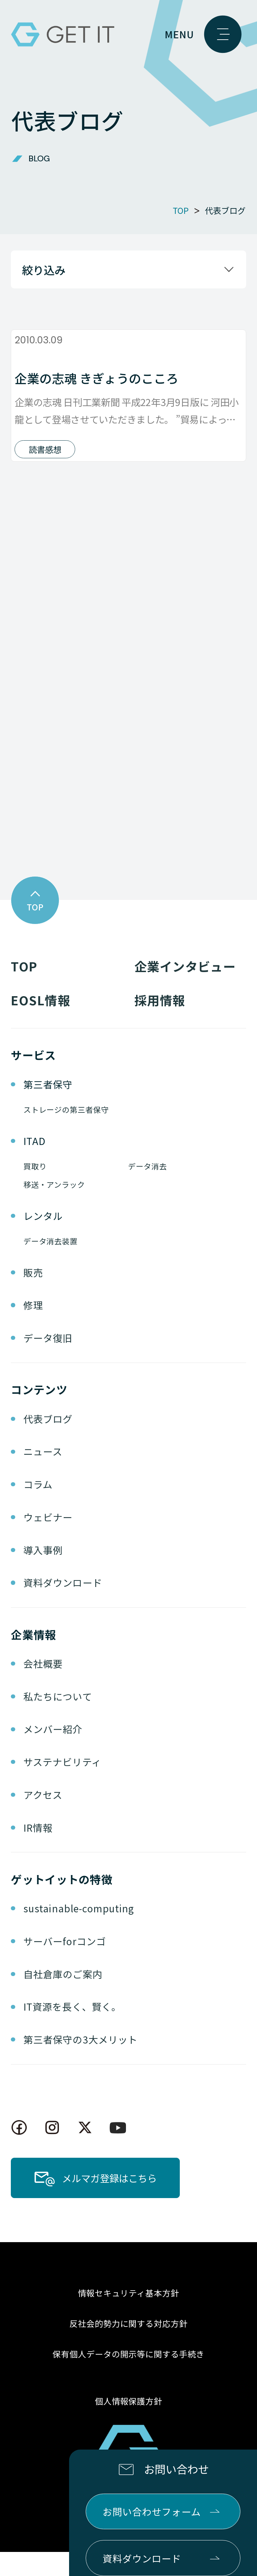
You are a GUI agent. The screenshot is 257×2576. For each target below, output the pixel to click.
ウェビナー (48, 1541)
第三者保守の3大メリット (80, 2063)
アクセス (43, 1819)
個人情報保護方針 (129, 2425)
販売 (33, 1296)
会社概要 (43, 1687)
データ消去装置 (50, 1265)
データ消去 (147, 1190)
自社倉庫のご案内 (62, 1998)
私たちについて (57, 1720)
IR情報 (38, 1851)
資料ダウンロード (62, 1607)
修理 (33, 1329)
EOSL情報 (40, 1024)
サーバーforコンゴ (64, 1965)
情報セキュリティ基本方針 (128, 2317)
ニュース (43, 1476)
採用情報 (159, 1024)
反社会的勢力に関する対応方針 (128, 2348)
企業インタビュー (185, 990)
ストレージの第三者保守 (66, 1133)
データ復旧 (48, 1362)
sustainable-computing (78, 1932)
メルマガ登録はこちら (109, 2202)
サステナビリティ (62, 1786)
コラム (37, 1508)
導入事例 (43, 1574)
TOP (24, 990)
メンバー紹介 (53, 1753)
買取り (35, 1190)
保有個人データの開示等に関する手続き (128, 2378)
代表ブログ (48, 1443)
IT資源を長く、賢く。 (72, 2031)
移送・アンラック (54, 1208)
